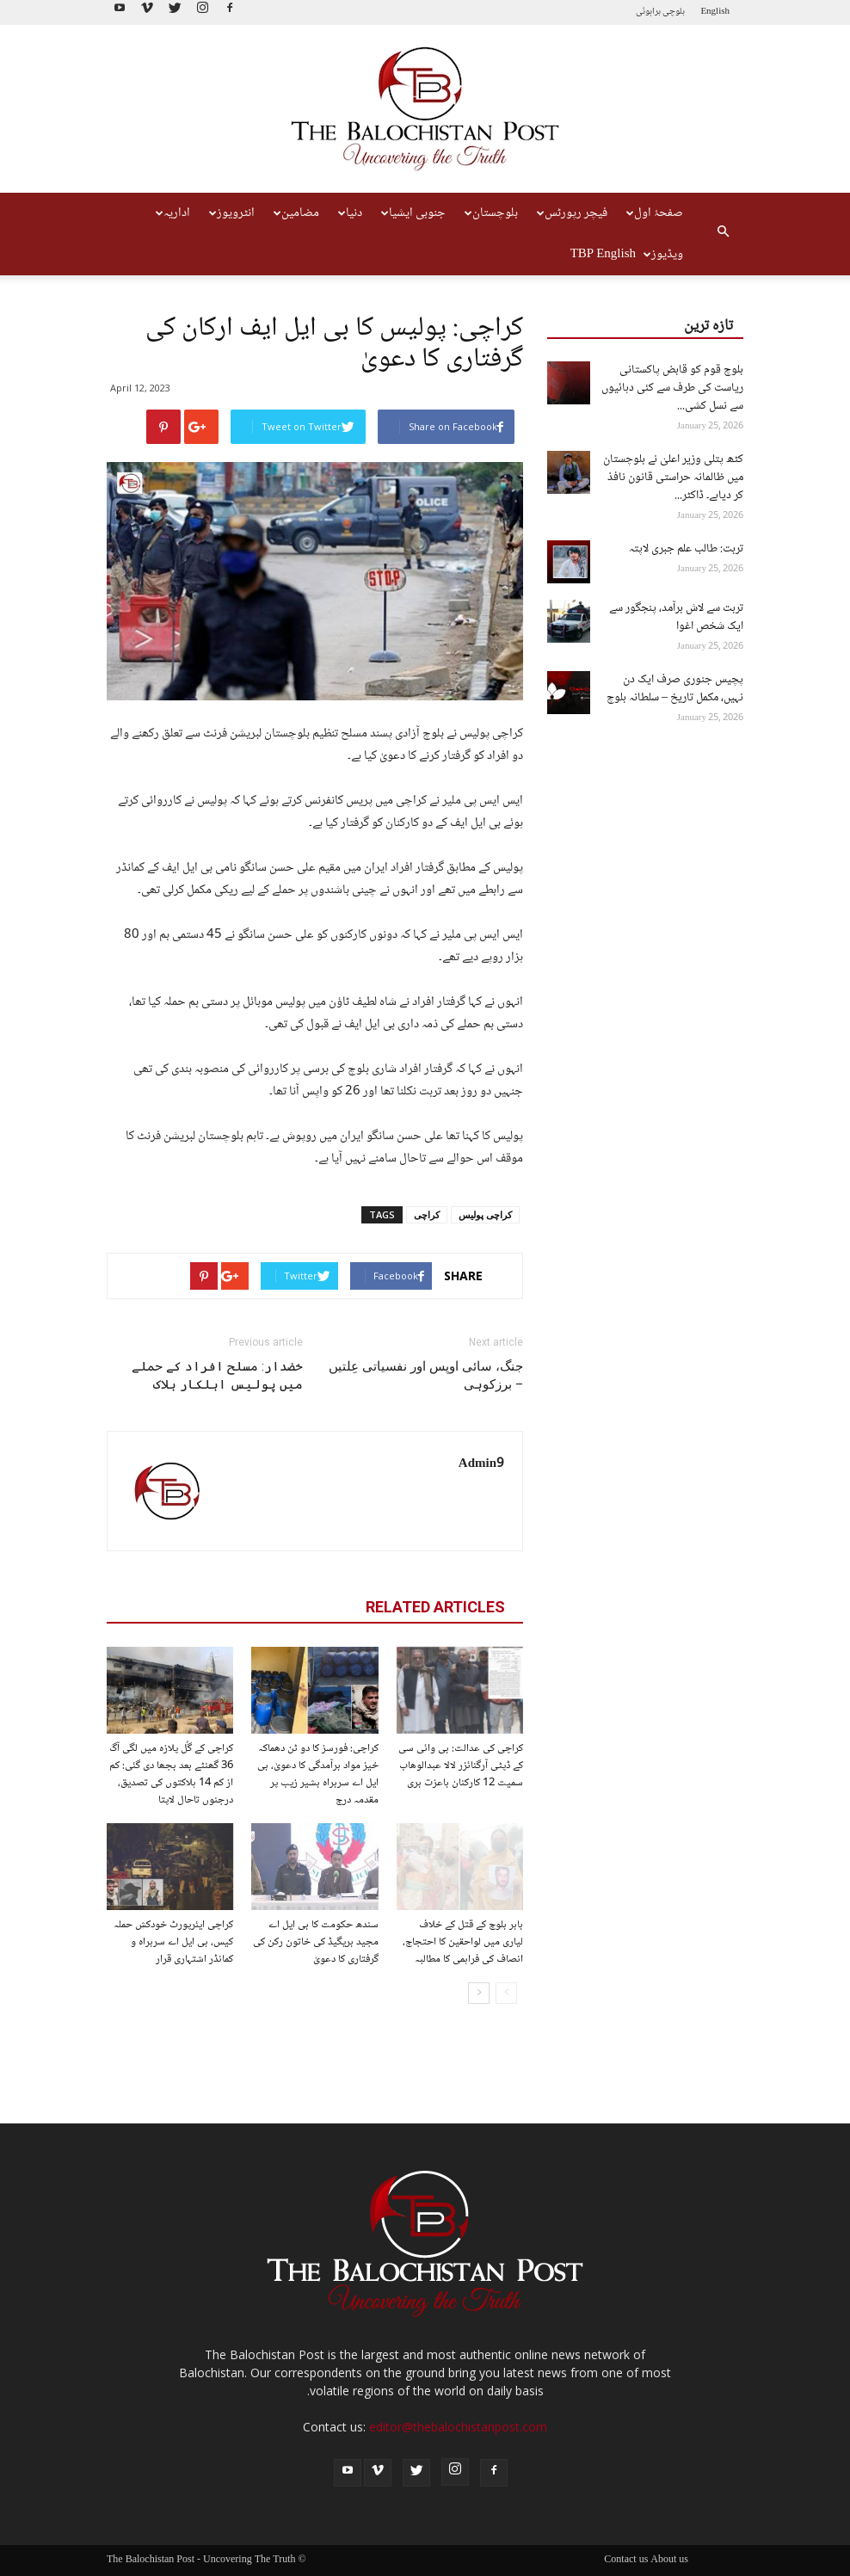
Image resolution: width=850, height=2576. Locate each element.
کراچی (427, 1214)
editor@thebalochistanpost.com (458, 2427)
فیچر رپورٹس (572, 213)
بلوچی (673, 11)
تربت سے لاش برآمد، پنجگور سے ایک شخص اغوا (676, 617)
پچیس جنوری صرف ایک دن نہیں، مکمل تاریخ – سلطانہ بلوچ (675, 688)
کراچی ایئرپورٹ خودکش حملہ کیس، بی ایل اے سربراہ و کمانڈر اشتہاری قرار (173, 1942)
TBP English (603, 254)
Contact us (626, 2560)
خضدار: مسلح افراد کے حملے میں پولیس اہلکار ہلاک (217, 1375)
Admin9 (481, 1464)
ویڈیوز (663, 254)
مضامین (296, 213)
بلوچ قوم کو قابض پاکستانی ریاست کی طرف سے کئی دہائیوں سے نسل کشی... (672, 388)
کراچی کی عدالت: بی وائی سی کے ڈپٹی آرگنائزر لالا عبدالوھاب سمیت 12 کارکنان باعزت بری (460, 1765)
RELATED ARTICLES (435, 1607)
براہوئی (648, 11)
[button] (722, 234)
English (715, 11)
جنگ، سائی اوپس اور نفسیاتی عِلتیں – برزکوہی (426, 1375)
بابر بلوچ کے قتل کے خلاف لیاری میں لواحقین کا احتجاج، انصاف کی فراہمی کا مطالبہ (463, 1942)
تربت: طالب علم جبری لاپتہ (686, 549)
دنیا (350, 213)
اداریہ (173, 213)
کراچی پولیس (485, 1214)
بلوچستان (491, 213)
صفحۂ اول (654, 213)
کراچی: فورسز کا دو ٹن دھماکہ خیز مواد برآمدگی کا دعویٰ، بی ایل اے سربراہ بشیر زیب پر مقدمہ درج (318, 1774)
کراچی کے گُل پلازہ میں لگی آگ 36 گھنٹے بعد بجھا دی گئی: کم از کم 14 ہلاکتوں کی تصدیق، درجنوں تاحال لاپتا (171, 1774)
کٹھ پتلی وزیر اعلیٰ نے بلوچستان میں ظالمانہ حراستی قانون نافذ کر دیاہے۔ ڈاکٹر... (673, 477)
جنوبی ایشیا (413, 213)
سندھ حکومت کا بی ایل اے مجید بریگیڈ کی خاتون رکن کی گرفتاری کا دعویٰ (316, 1942)
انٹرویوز (232, 213)
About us (669, 2560)
